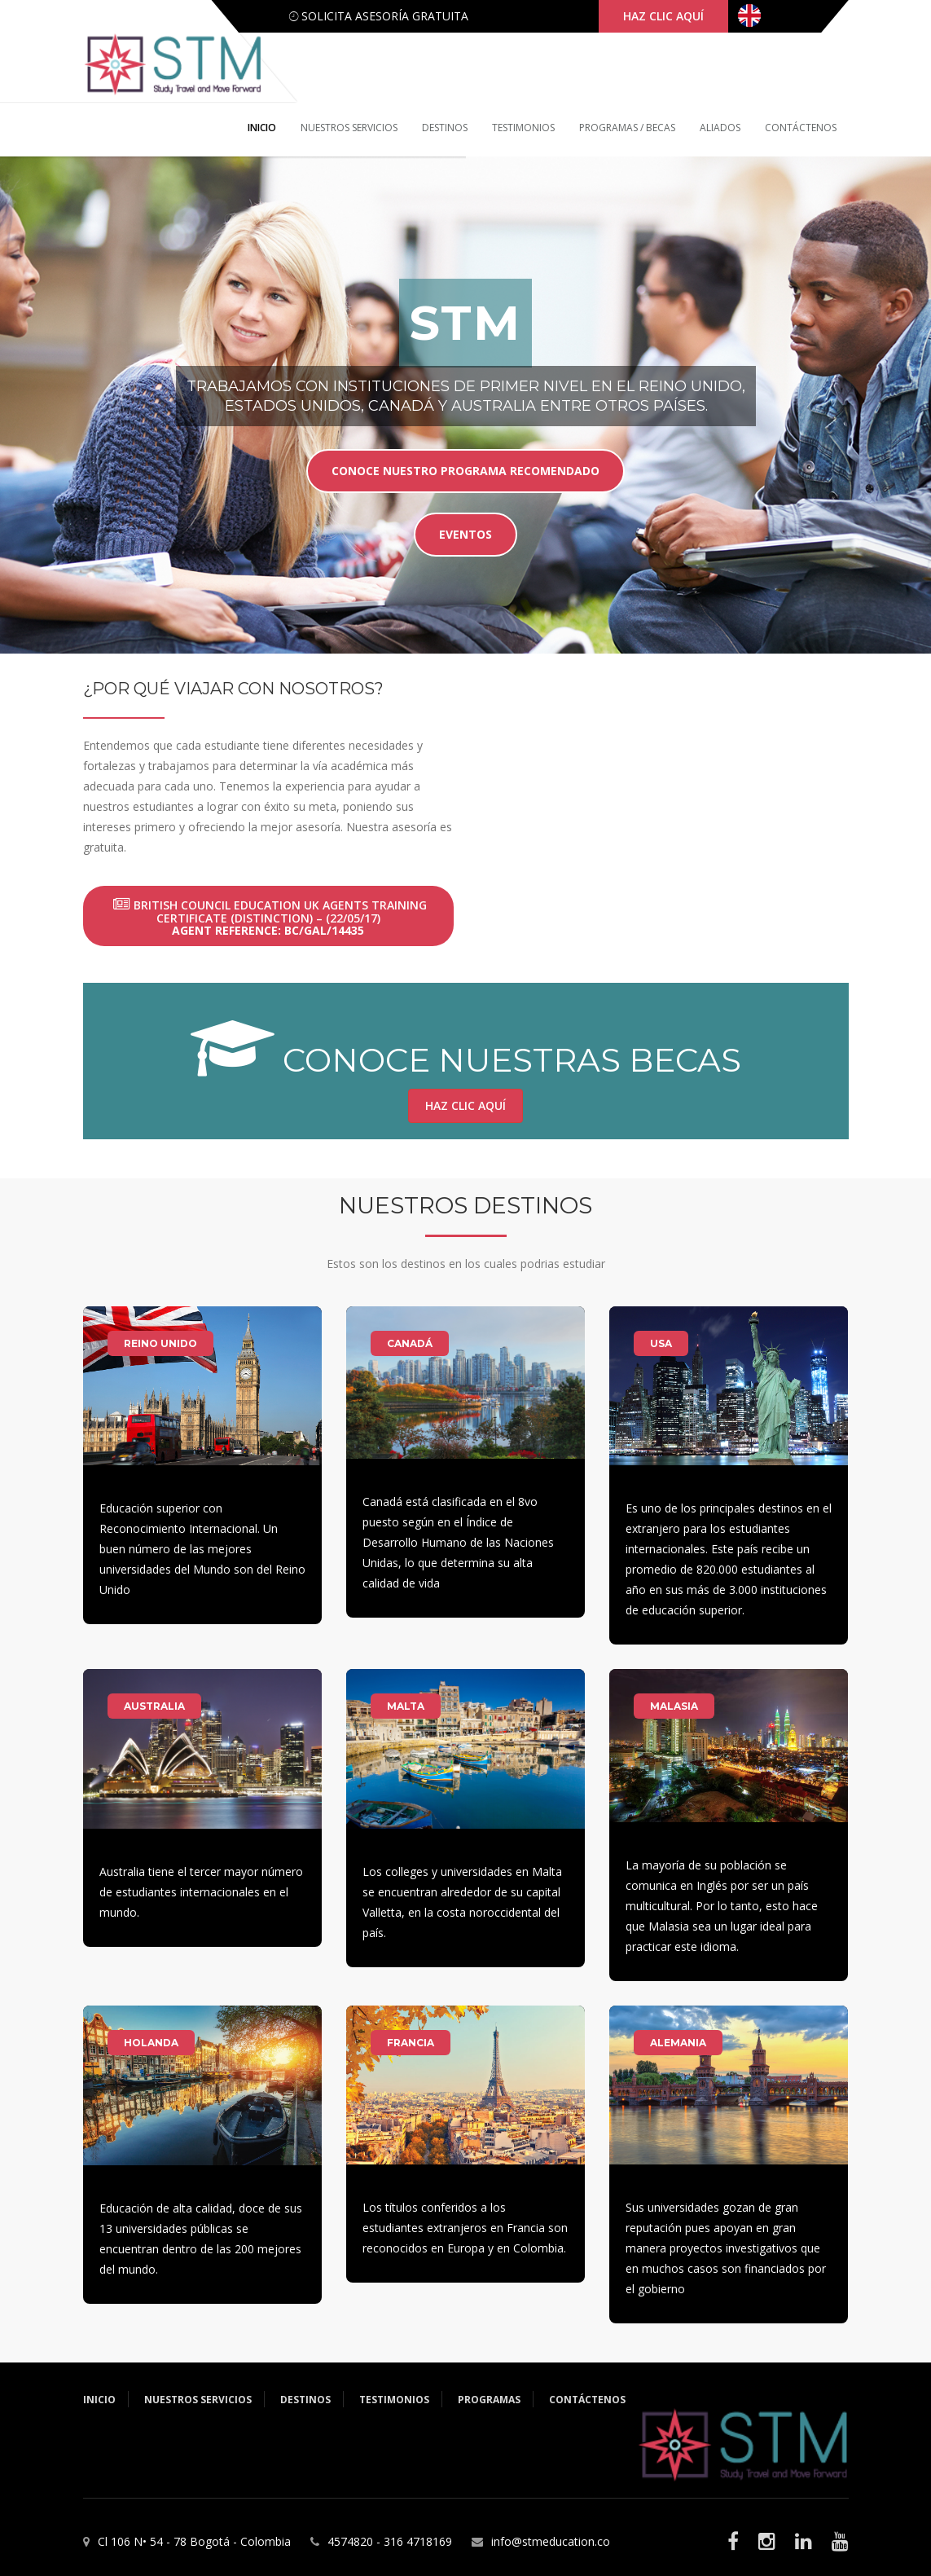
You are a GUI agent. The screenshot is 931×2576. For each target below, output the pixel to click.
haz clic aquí (663, 16)
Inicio (262, 127)
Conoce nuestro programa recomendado (465, 470)
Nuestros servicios (349, 127)
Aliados (720, 127)
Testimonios (523, 127)
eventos (465, 533)
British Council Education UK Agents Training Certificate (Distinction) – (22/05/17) (270, 917)
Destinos (445, 127)
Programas (489, 2399)
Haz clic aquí (465, 1105)
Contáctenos (801, 127)
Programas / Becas (627, 127)
